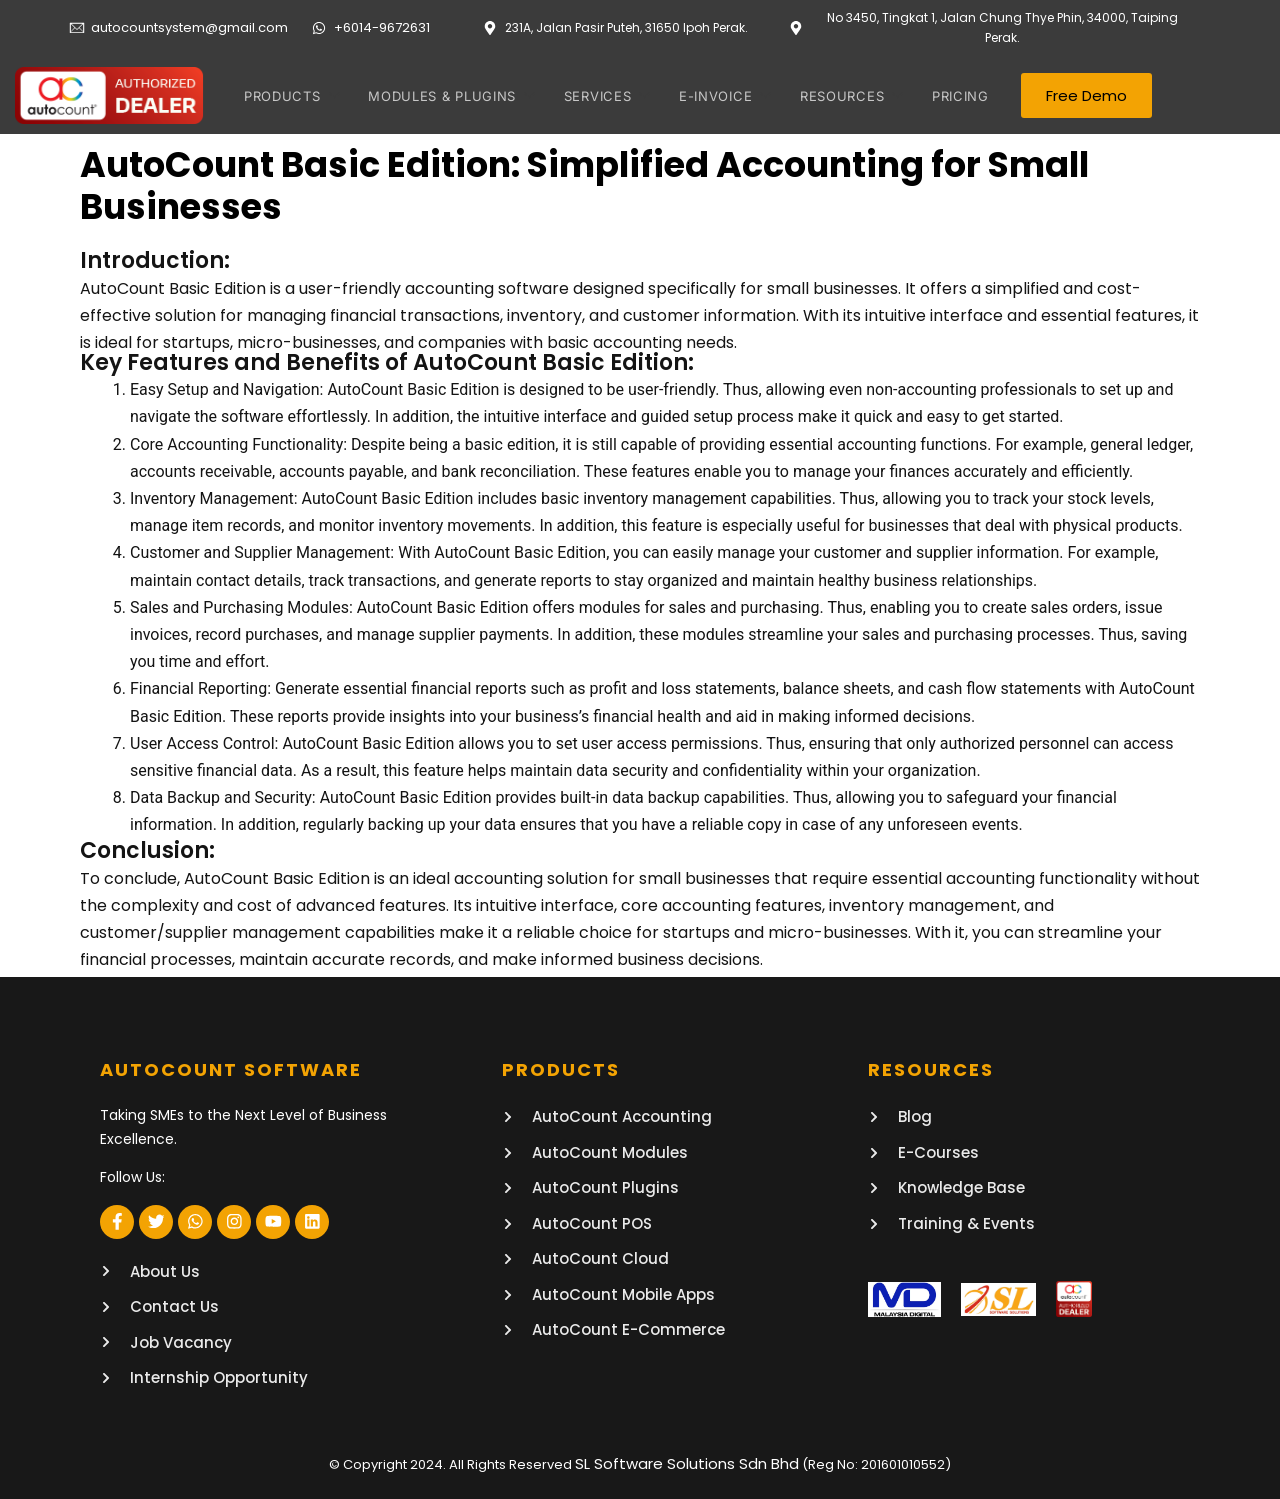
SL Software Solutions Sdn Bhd (687, 1461)
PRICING (952, 96)
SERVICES (600, 96)
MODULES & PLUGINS (447, 96)
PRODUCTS (291, 96)
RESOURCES (839, 96)
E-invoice (716, 96)
